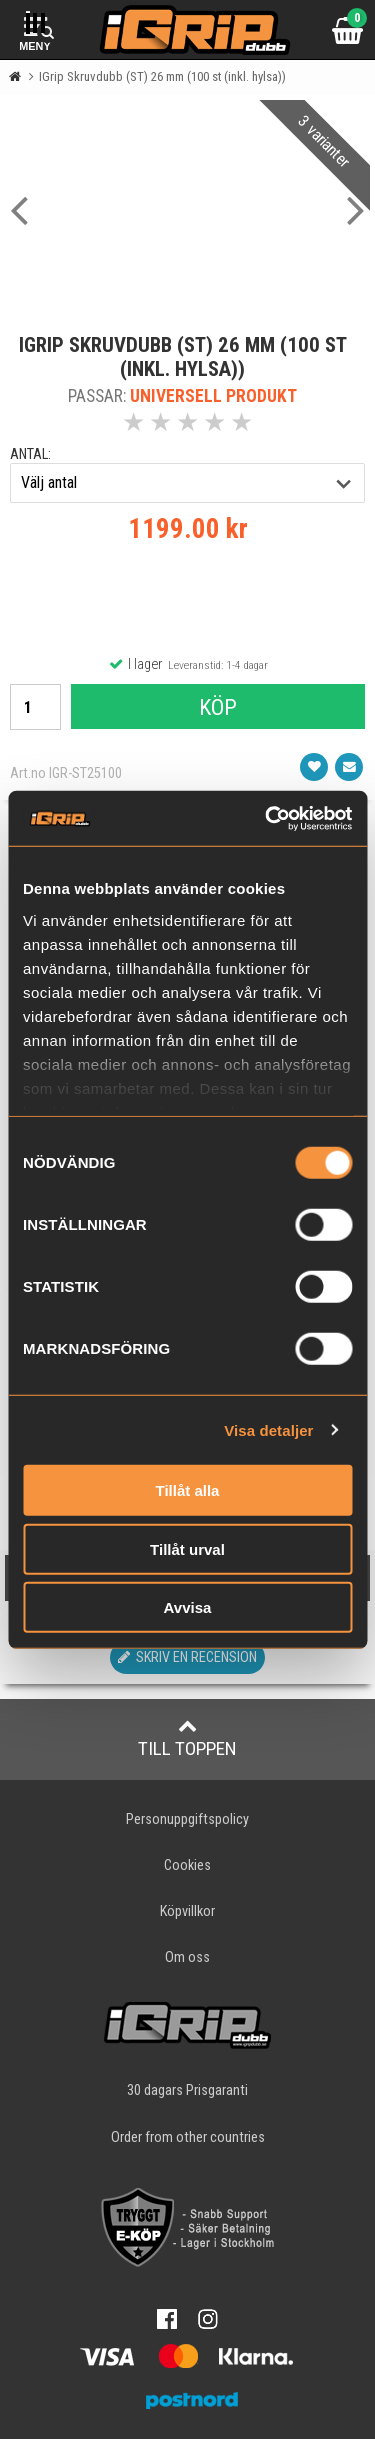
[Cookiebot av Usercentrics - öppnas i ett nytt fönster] (267, 818)
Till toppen (187, 1738)
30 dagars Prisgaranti (187, 2090)
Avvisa (188, 1607)
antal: (30, 454)
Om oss (187, 1957)
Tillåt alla (188, 1490)
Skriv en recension (187, 1657)
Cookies (187, 1865)
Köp (218, 707)
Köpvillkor (187, 1911)
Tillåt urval (187, 1548)
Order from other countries (188, 2137)
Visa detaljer (268, 1429)
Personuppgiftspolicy (187, 1819)
